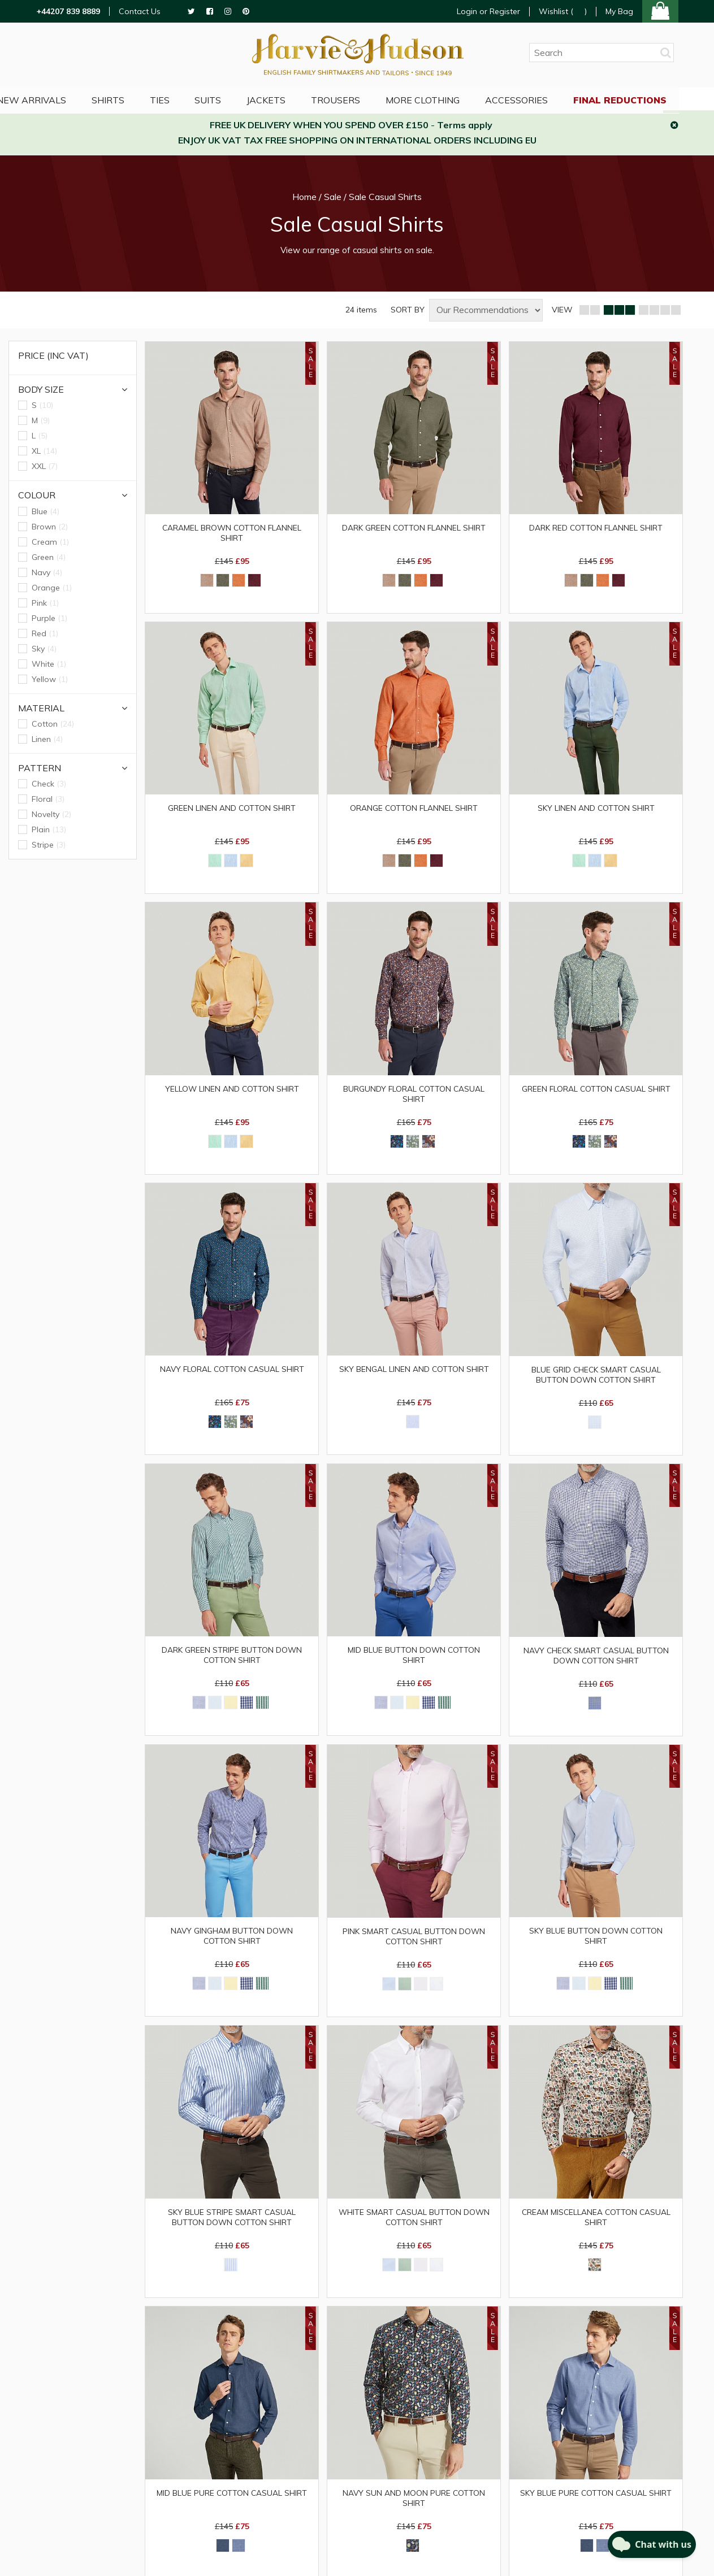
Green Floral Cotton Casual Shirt (596, 1092)
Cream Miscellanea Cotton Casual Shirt (596, 2227)
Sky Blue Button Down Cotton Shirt (596, 1944)
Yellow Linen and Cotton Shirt (232, 1092)
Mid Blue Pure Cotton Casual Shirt (232, 2504)
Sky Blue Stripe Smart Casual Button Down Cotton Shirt (232, 2227)
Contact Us (140, 11)
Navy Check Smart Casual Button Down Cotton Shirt (596, 1662)
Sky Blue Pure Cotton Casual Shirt (596, 2504)
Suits (232, 99)
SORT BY (408, 310)
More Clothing (452, 99)
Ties (182, 99)
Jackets (291, 99)
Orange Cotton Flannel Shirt (413, 810)
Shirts (128, 99)
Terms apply (464, 125)
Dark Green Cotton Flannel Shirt (413, 528)
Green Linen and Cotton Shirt (232, 810)
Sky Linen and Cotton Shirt (596, 810)
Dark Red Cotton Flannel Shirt (596, 528)
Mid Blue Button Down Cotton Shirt (414, 1662)
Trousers (363, 99)
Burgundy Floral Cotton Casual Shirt (414, 1097)
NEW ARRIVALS (50, 99)
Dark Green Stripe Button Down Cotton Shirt (232, 1662)
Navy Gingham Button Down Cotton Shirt (231, 1944)
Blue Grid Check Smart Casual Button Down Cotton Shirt (595, 1380)
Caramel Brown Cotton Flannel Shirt (231, 533)
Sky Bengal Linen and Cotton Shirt (414, 1374)
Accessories (547, 99)
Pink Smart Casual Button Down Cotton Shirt (414, 1945)
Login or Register (488, 11)
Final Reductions (652, 99)
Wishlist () (563, 11)
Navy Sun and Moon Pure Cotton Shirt (414, 2509)
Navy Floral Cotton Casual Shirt (232, 1374)
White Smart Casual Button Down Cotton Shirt (413, 2227)
